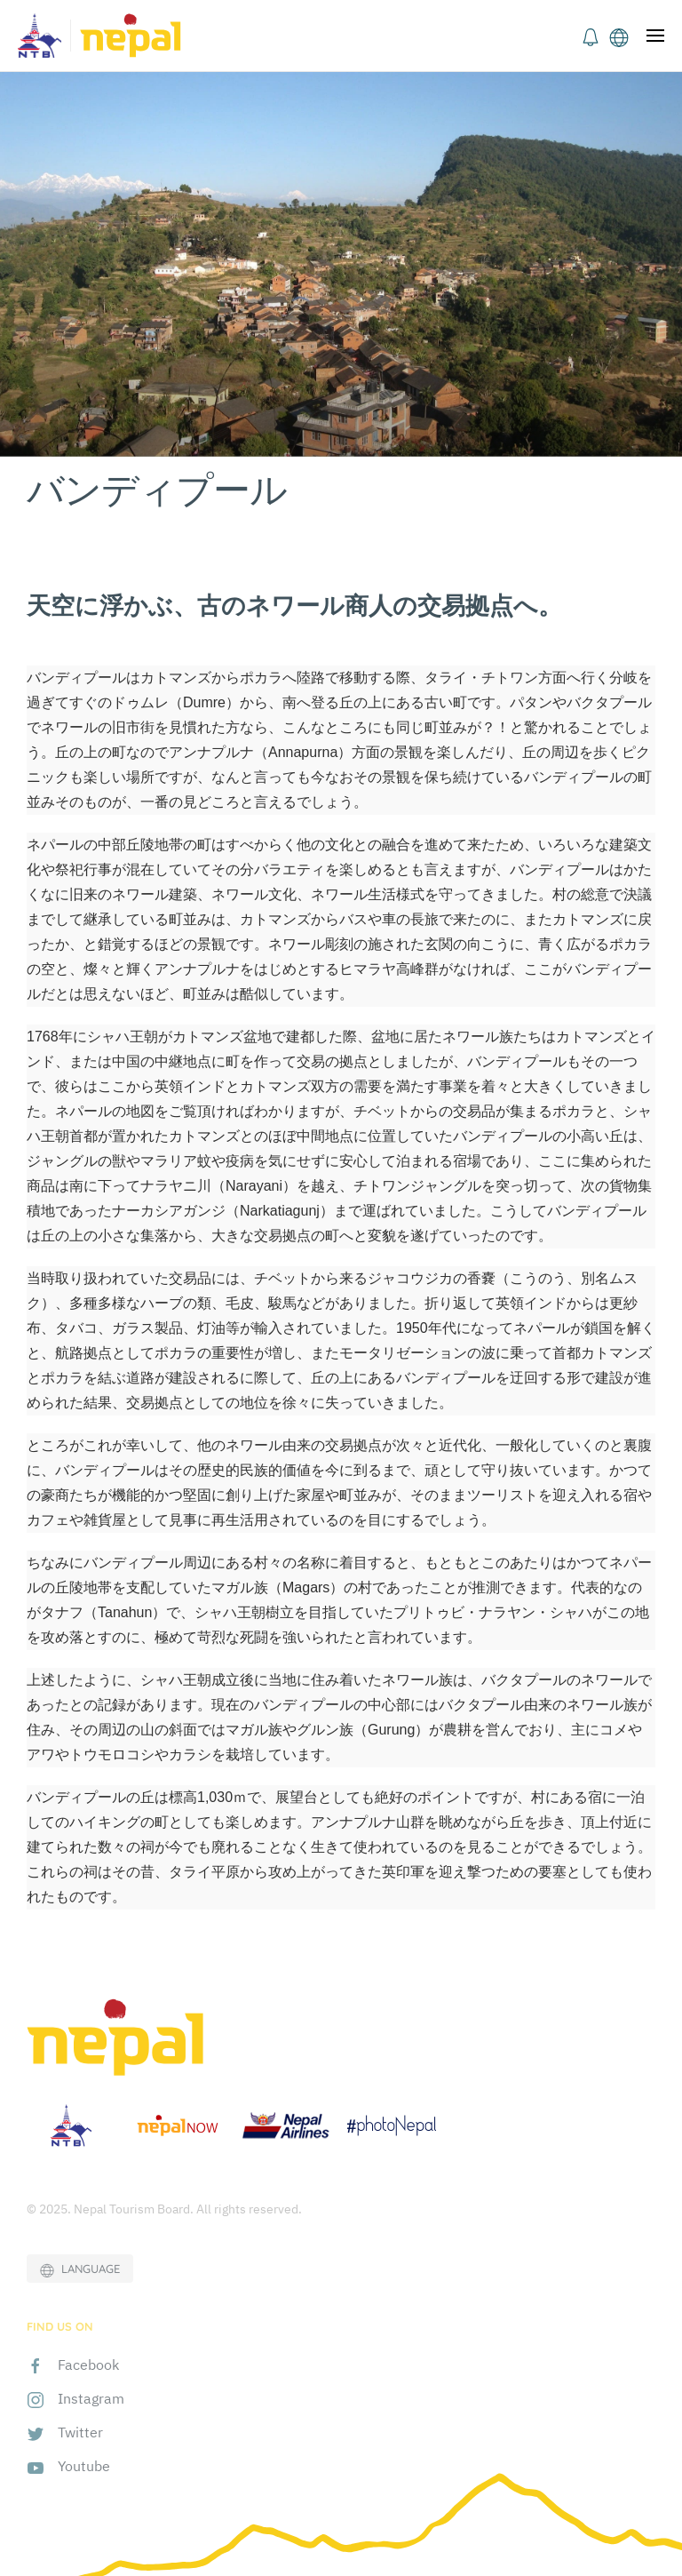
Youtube (84, 2466)
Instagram (91, 2398)
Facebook (88, 2364)
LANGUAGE (80, 2269)
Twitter (80, 2432)
